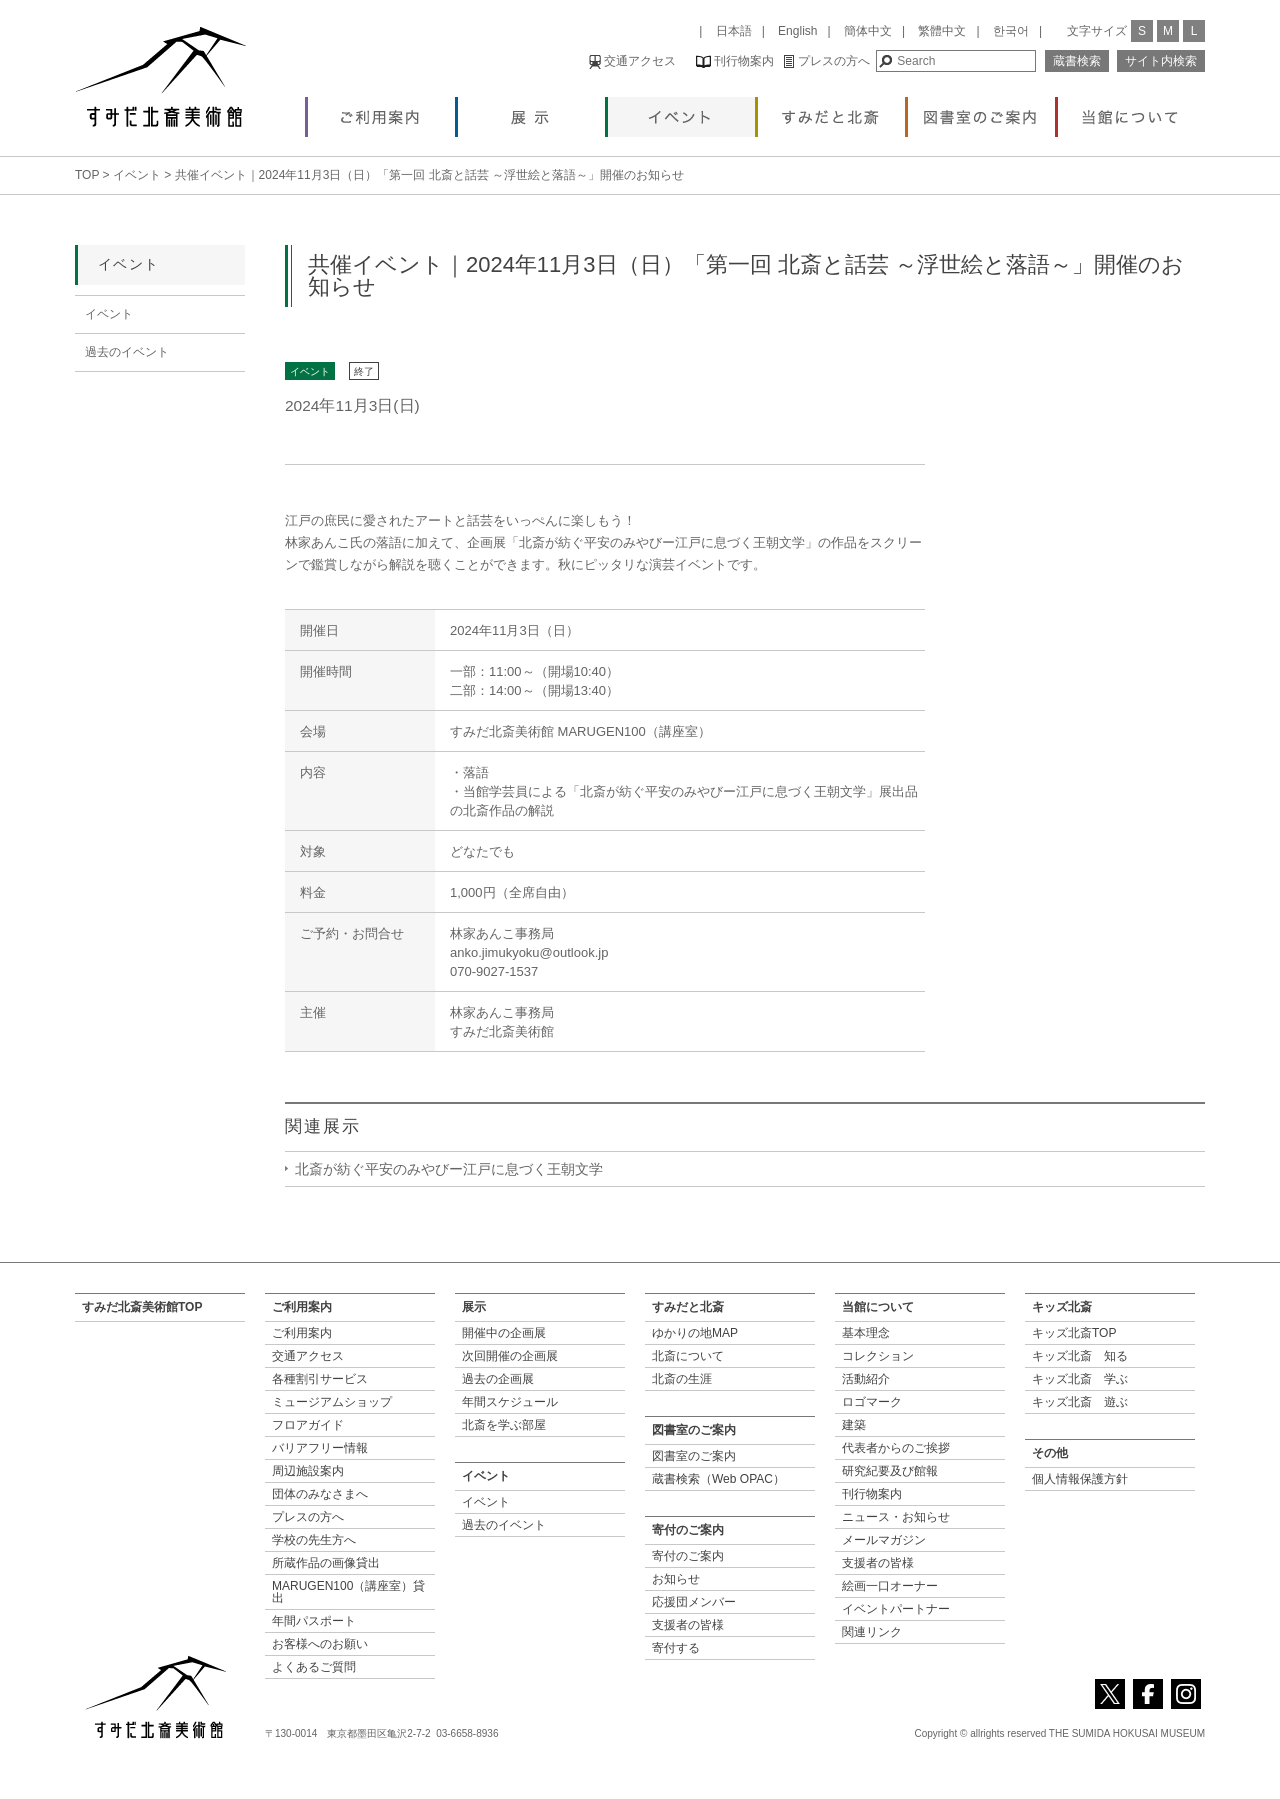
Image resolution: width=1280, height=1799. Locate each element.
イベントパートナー (896, 1609)
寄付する (676, 1648)
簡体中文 (868, 31)
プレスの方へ (826, 61)
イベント (681, 112)
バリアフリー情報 (320, 1448)
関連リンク (872, 1632)
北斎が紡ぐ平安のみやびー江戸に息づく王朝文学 (449, 1169)
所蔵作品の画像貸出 (326, 1563)
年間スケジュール (510, 1402)
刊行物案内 (735, 61)
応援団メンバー (694, 1602)
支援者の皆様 (688, 1625)
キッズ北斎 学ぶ (1080, 1379)
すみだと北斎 (831, 112)
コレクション (878, 1356)
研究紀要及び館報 (890, 1471)
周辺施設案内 (308, 1471)
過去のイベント (127, 352)
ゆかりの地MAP (695, 1333)
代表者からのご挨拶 (896, 1448)
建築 (854, 1425)
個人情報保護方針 (1080, 1479)
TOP (87, 175)
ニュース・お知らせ (896, 1517)
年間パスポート (314, 1621)
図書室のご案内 (981, 112)
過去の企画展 (498, 1379)
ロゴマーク (872, 1402)
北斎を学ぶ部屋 (504, 1425)
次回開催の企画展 (510, 1356)
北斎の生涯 (682, 1379)
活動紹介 (866, 1379)
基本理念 (866, 1333)
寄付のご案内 (688, 1556)
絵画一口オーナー (890, 1586)
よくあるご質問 (314, 1667)
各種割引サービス (320, 1379)
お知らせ (676, 1579)
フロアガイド (308, 1425)
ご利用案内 (381, 112)
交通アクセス (632, 61)
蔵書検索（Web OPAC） (718, 1479)
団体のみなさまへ (320, 1494)
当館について (1131, 112)
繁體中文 (942, 31)
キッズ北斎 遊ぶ (1080, 1402)
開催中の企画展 (504, 1333)
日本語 (734, 31)
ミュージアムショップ (332, 1402)
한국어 (1011, 31)
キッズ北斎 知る (1080, 1356)
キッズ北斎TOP (1074, 1333)
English (797, 31)
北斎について (688, 1356)
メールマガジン (884, 1540)
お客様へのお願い (320, 1644)
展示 (531, 112)
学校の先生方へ (314, 1540)
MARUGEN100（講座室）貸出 (348, 1592)
